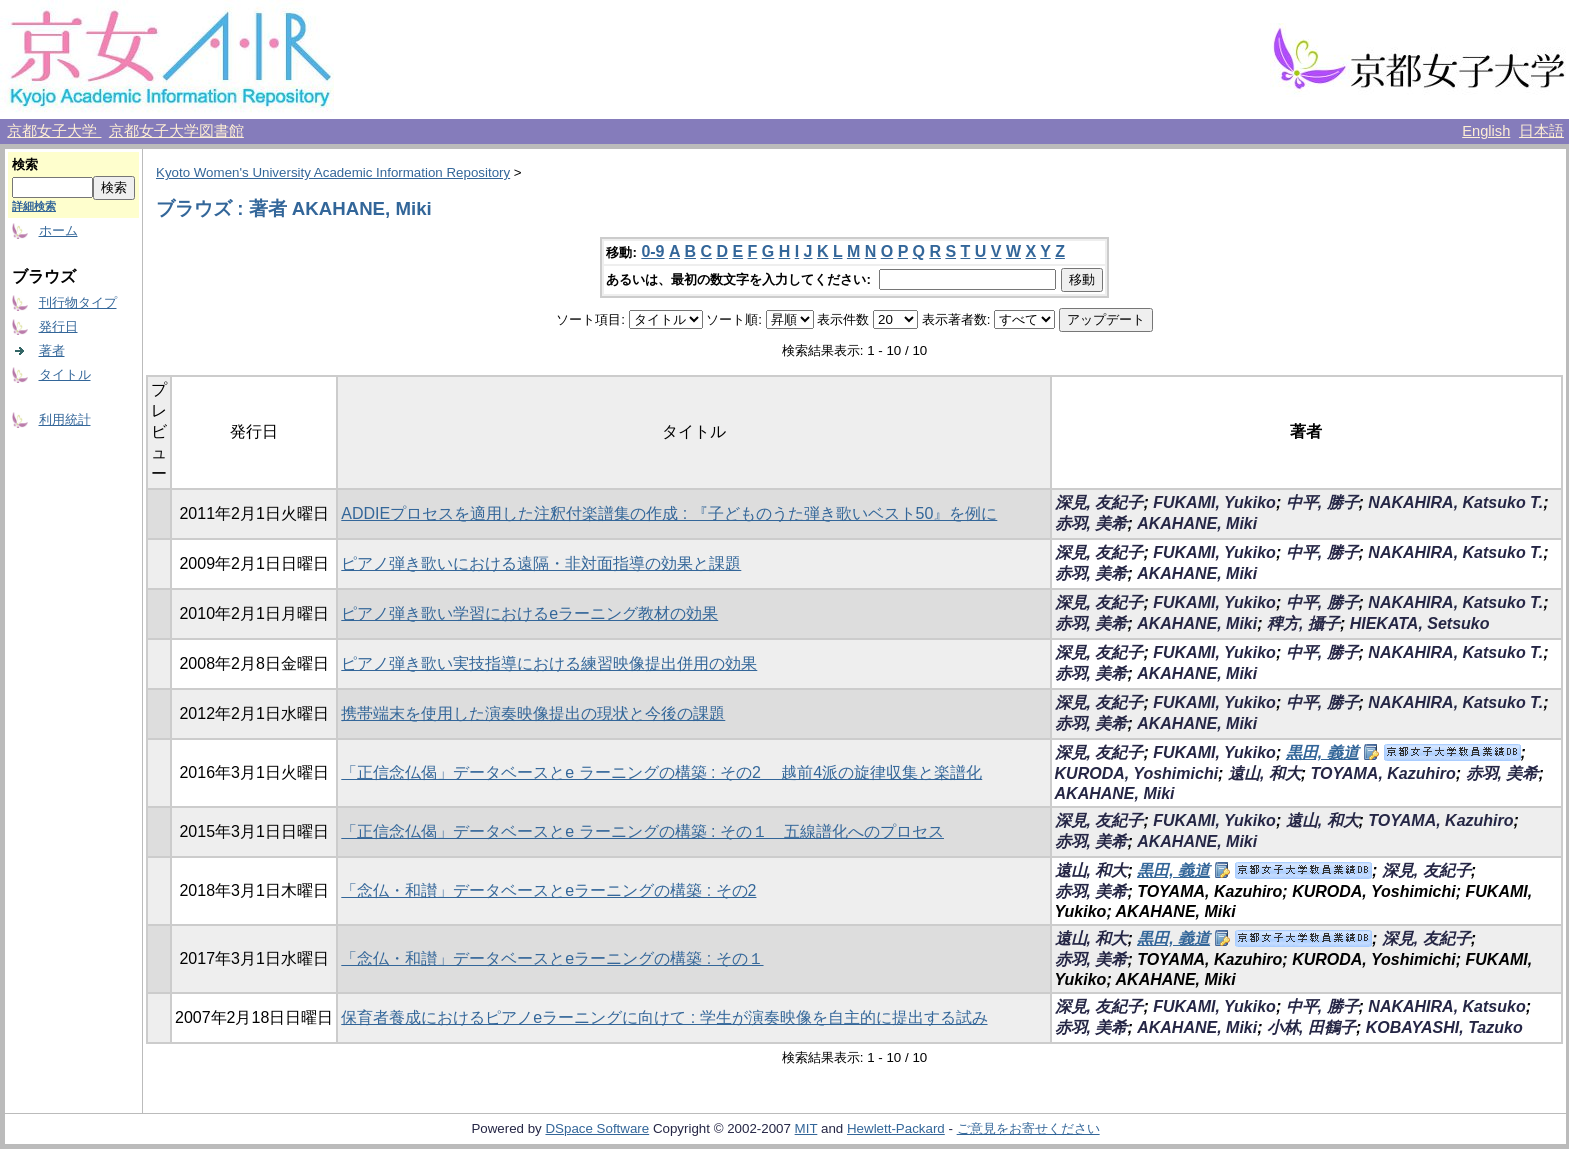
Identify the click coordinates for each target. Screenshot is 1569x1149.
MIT (806, 1128)
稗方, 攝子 (1303, 623)
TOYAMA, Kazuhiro (1383, 773)
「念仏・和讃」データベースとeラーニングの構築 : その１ (552, 958)
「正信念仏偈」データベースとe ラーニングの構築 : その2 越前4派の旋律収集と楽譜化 (661, 772)
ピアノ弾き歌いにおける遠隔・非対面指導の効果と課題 (541, 563)
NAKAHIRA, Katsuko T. (1455, 502)
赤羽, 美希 (1091, 523)
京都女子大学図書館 (176, 131)
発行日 (58, 326)
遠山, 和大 (1264, 773)
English (1486, 131)
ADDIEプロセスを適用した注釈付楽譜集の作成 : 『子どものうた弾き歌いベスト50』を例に (669, 513)
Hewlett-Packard (896, 1128)
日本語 (1541, 131)
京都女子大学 (54, 131)
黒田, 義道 (1322, 752)
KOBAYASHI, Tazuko (1444, 1027)
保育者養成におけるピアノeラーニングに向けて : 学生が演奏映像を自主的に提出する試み (664, 1017)
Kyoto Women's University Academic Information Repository (333, 172)
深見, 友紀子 (1099, 502)
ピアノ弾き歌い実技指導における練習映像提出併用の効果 (549, 663)
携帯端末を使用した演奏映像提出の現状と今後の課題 (533, 713)
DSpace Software (597, 1128)
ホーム (58, 230)
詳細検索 (34, 206)
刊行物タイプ (78, 302)
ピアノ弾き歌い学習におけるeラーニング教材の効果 (529, 613)
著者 (52, 350)
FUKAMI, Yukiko (1214, 502)
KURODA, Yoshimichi (1137, 773)
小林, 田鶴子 (1311, 1027)
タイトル (65, 374)
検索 (25, 164)
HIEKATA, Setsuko (1420, 623)
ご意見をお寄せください (1028, 1128)
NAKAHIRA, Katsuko (1446, 1006)
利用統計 (65, 419)
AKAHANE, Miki (1197, 523)
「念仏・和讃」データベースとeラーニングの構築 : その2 (548, 890)
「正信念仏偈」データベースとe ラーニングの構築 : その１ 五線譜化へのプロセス (642, 831)
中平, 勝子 (1322, 502)
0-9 (652, 251)
